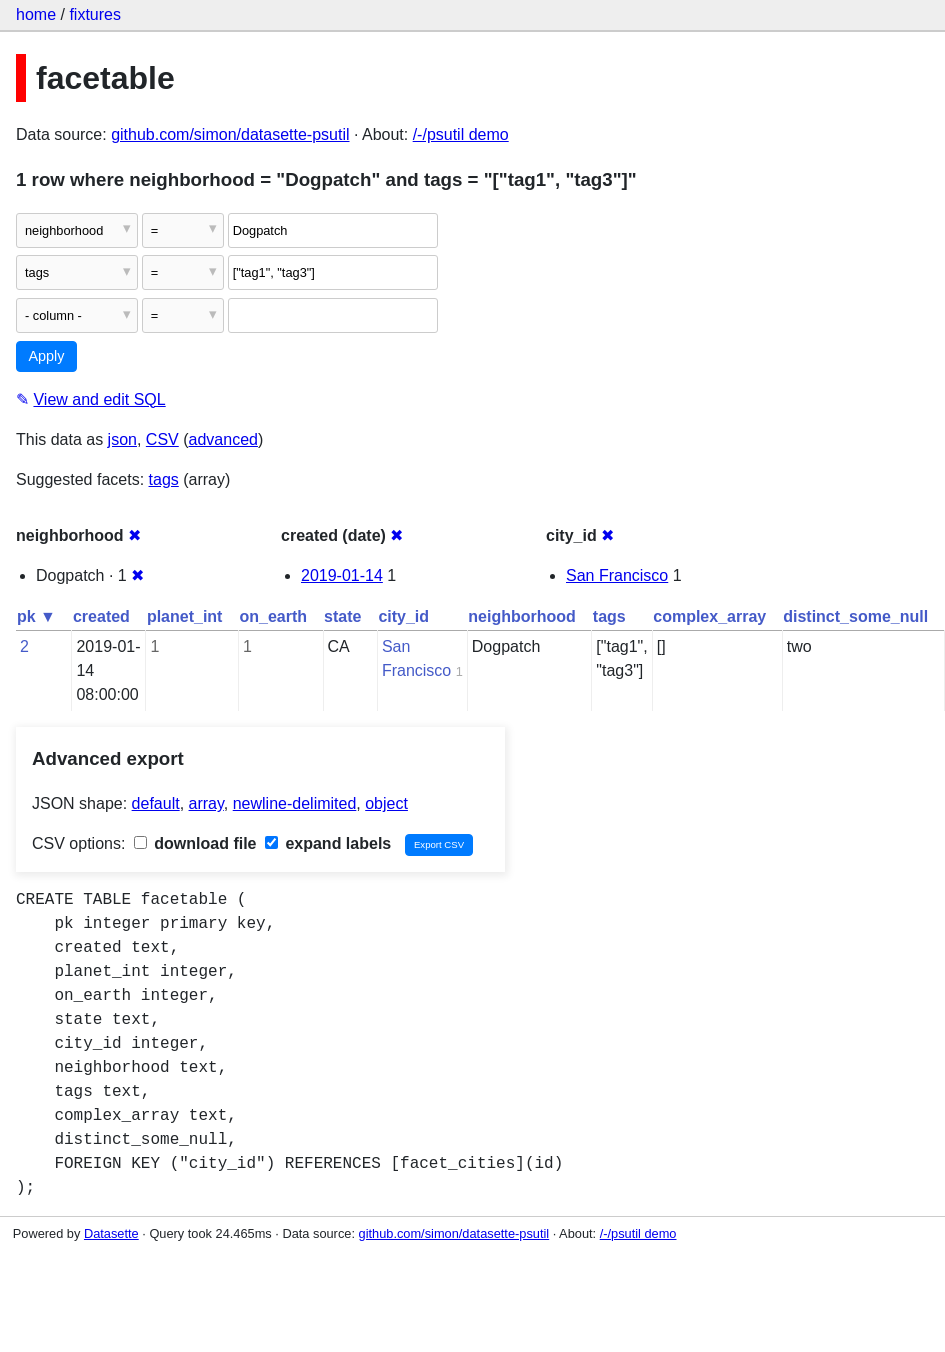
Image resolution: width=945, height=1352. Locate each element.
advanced (223, 439)
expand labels (328, 843)
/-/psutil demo (461, 134)
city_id (403, 616)
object (386, 803)
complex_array (709, 616)
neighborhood (522, 616)
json (122, 439)
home (36, 14)
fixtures (95, 14)
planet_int (185, 616)
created (101, 616)
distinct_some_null (855, 616)
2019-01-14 (342, 575)
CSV (162, 439)
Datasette (111, 1233)
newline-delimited (295, 803)
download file (195, 843)
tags (164, 479)
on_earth (273, 616)
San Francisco (617, 575)
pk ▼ (36, 616)
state (342, 616)
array (206, 803)
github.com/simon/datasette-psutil (230, 134)
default (156, 803)
